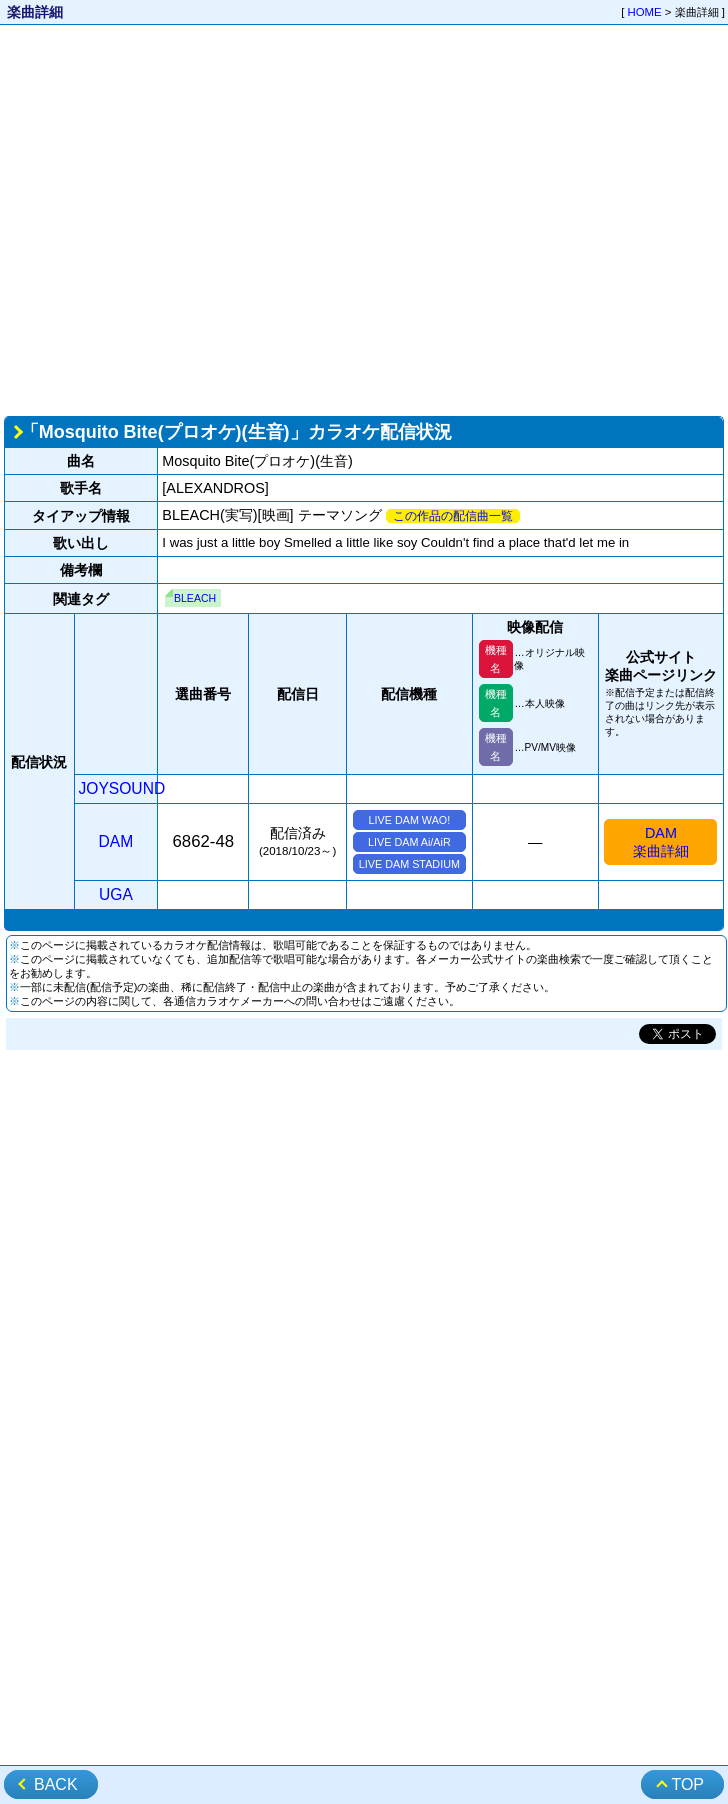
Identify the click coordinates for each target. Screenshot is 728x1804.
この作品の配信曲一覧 (453, 516)
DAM (116, 841)
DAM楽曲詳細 (661, 842)
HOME (645, 12)
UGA (116, 894)
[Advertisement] (187, 218)
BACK (56, 1784)
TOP (687, 1784)
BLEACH (195, 598)
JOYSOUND (122, 788)
